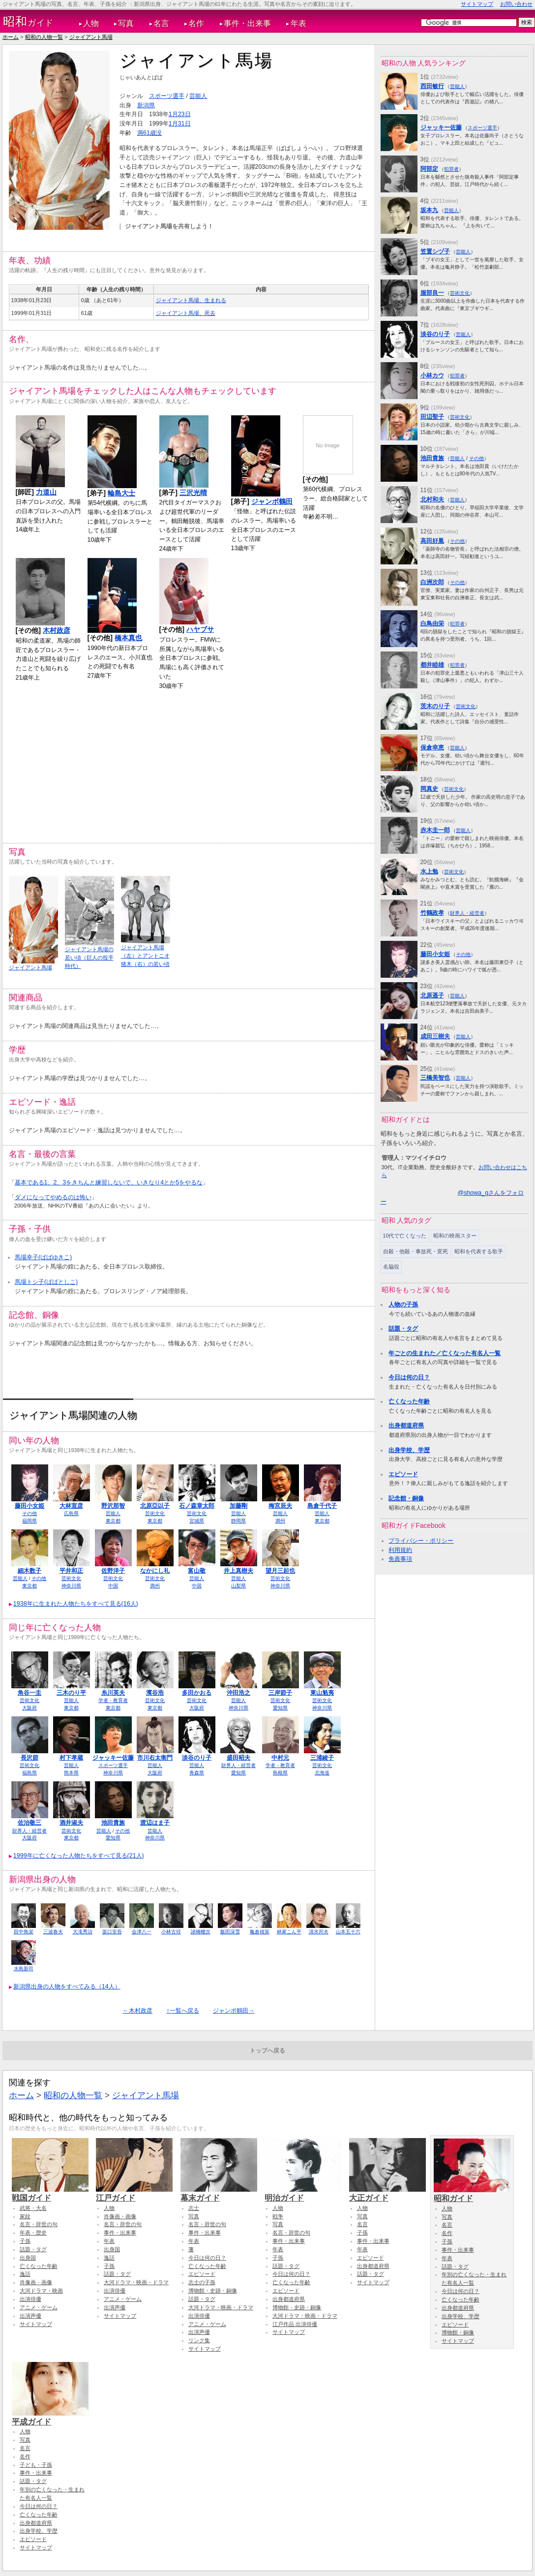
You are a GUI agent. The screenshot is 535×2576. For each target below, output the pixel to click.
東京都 (113, 1520)
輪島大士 (121, 493)
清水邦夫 (318, 1931)
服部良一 (432, 292)
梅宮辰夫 (280, 1505)
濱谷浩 (155, 1692)
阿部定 (429, 168)
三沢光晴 (193, 493)
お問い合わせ (516, 4)
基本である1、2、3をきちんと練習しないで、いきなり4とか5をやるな (109, 1182)
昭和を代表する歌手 (478, 1251)
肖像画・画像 (36, 2282)
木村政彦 (56, 630)
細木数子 (29, 1570)
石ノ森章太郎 (196, 1505)
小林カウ (432, 375)
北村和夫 (432, 499)
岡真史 (429, 788)
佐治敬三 (29, 1822)
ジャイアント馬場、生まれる (191, 300)
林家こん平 (289, 1931)
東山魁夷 (322, 1692)
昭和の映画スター (454, 1236)
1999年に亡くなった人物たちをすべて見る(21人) (78, 1855)
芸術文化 (155, 1513)
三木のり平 (71, 1692)
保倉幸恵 (432, 747)
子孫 (25, 2241)
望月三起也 (280, 1570)
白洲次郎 (432, 582)
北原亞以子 (155, 1505)
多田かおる (196, 1692)
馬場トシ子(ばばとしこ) (46, 1281)
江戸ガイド (134, 2193)
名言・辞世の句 (39, 2224)
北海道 (322, 1772)
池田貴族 (113, 1822)
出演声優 (30, 2316)
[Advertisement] (189, 764)
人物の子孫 (403, 1304)
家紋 (25, 2216)
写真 (126, 23)
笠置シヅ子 (435, 251)
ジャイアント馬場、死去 (185, 313)
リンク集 (199, 2340)
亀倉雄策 (259, 1931)
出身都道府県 (406, 1425)
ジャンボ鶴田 (272, 501)
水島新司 (23, 1968)
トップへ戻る (267, 2050)
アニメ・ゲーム (39, 2307)
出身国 (28, 2258)
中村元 (280, 1757)
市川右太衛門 (155, 1757)
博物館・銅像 (458, 2332)
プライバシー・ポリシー (420, 1540)
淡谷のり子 (196, 1757)
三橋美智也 (435, 1077)
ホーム (10, 37)
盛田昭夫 (238, 1757)
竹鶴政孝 (432, 912)
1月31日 (180, 123)
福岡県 (29, 1520)
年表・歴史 (33, 2232)
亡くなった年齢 (409, 1401)
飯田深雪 (230, 1931)
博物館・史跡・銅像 (212, 2291)
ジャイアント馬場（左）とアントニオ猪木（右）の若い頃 (145, 955)
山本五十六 (348, 1931)
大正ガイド (387, 2193)
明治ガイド (303, 2193)
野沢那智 (113, 1505)
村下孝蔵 (71, 1757)
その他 (29, 1513)
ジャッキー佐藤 (113, 1757)
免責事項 (400, 1558)
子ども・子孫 (36, 2465)
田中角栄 (23, 1931)
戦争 (277, 2216)
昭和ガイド (472, 2194)
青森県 (196, 1772)
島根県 (280, 1772)
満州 (280, 1520)
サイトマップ (477, 4)
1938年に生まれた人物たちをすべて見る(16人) (75, 1603)
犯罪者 (451, 169)
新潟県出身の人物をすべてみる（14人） (66, 1986)
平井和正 (71, 1570)
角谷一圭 (29, 1692)
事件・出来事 (247, 23)
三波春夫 (53, 1931)
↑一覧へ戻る (182, 2010)
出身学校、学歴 (409, 1450)
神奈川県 (71, 1585)
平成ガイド (50, 2417)
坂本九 (429, 210)
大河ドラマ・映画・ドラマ (136, 2282)
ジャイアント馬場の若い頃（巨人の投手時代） (89, 957)
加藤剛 (238, 1505)
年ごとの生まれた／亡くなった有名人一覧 (444, 1353)
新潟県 (146, 105)
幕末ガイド (218, 2193)
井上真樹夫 (238, 1570)
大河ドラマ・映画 (41, 2291)
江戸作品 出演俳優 (294, 2324)
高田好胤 (432, 540)
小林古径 (171, 1931)
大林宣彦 (71, 1505)
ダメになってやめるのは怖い (53, 1197)
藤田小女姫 (29, 1505)
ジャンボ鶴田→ (233, 2010)
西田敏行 (432, 86)
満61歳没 (149, 132)
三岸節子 (280, 1692)
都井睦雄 (432, 664)
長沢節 (29, 1757)
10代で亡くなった (405, 1236)
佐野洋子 (113, 1570)
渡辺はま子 (155, 1822)
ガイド (28, 22)
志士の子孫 (201, 2282)
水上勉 (429, 871)
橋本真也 (128, 638)
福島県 (29, 1772)
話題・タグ (403, 1328)
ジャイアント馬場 (91, 37)
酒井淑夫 (71, 1822)
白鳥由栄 (432, 623)
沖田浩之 (238, 1692)
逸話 (25, 2274)
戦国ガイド (50, 2193)
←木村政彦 (137, 2010)
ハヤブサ (200, 629)
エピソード (403, 1474)
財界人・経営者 (238, 1765)
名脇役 (391, 1267)
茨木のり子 (435, 706)
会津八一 (141, 1931)
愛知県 (280, 1707)
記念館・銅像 (406, 1498)
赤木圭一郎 (435, 830)
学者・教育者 (113, 1700)
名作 (196, 23)
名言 (161, 23)
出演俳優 (30, 2299)
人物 (91, 23)
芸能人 (198, 96)
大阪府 (29, 1707)
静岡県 (238, 1520)
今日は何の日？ (409, 1377)
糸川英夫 (113, 1692)
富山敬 (197, 1570)
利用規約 (400, 1550)
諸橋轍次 (200, 1931)
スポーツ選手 (166, 96)
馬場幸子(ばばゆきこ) (43, 1257)
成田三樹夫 (435, 1036)
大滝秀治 (82, 1931)
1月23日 (180, 114)
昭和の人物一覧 (44, 37)
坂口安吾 (112, 1931)
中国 (113, 1585)
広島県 (71, 1513)
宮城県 (196, 1520)
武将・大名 (33, 2208)
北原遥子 (432, 995)
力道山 (46, 492)
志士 (193, 2208)
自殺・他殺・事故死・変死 (415, 1251)
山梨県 (238, 1585)
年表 (298, 23)
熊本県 (71, 1772)
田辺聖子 (432, 416)
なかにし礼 (155, 1570)
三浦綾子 (322, 1757)
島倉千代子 (322, 1505)
